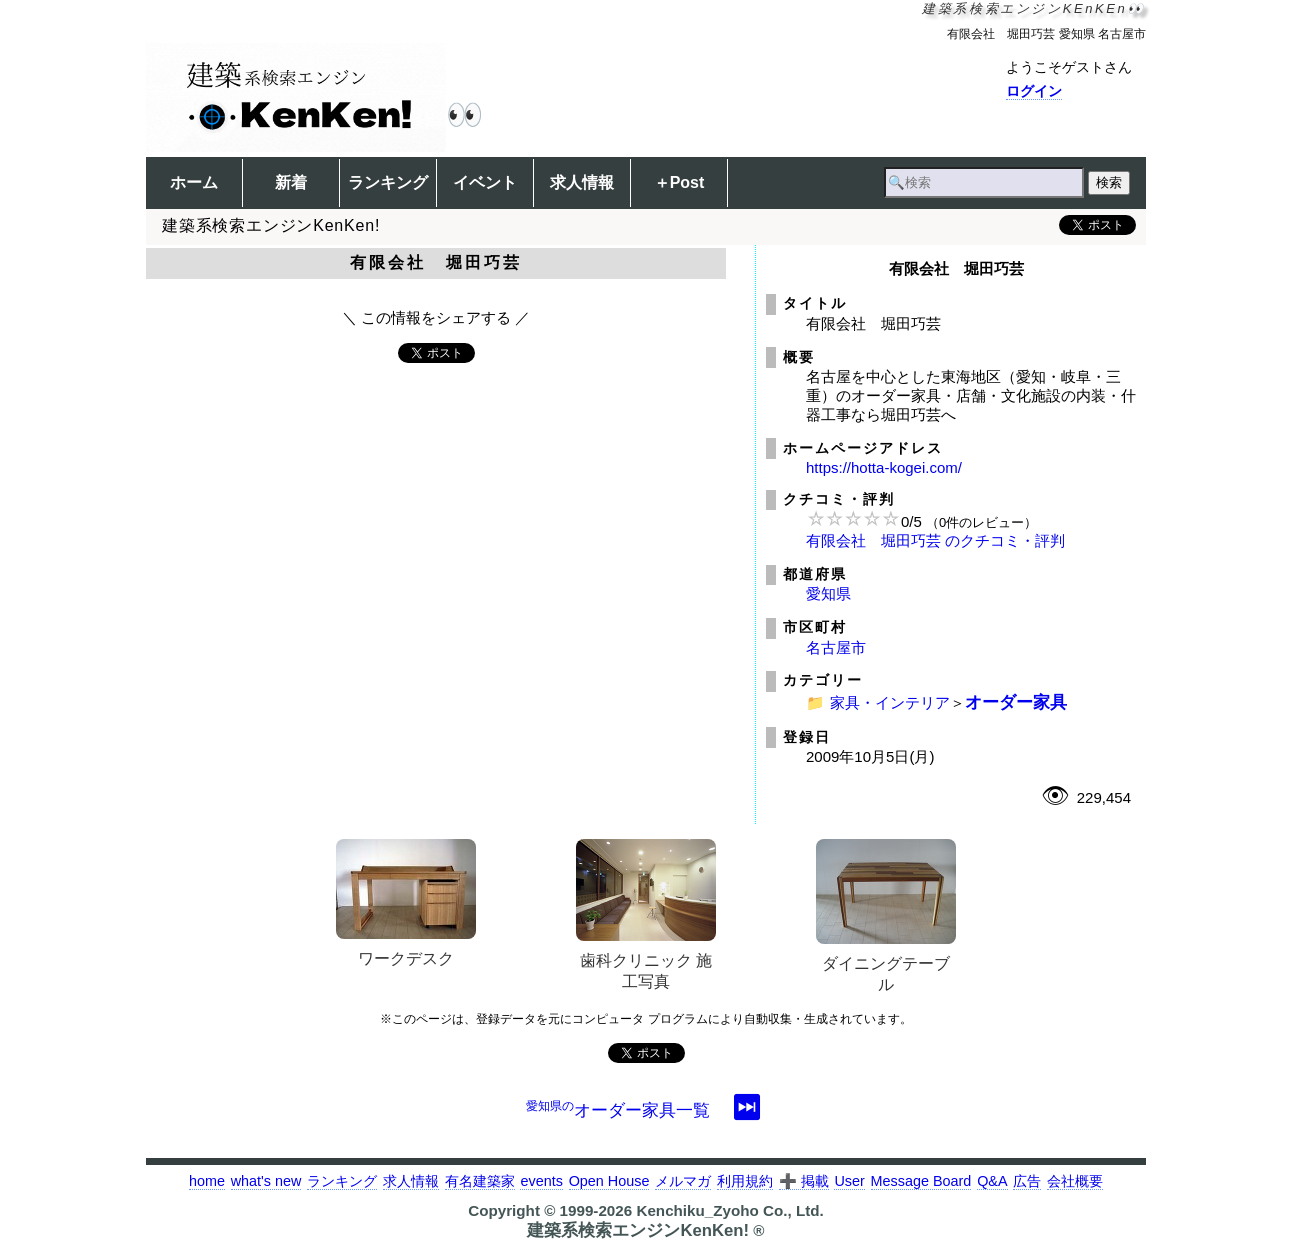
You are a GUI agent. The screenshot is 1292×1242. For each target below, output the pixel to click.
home (207, 1181)
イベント (485, 182)
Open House (609, 1181)
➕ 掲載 (804, 1181)
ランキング (388, 182)
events (541, 1181)
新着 (291, 182)
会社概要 (1075, 1181)
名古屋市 (836, 647)
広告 (1027, 1181)
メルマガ (683, 1181)
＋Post (679, 182)
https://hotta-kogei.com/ (884, 467)
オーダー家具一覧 (618, 1110)
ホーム (194, 182)
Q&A (992, 1181)
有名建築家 (480, 1181)
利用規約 (745, 1181)
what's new (266, 1181)
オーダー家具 (1016, 702)
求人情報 (582, 182)
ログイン (1034, 91)
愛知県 (828, 593)
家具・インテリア (890, 702)
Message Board (921, 1181)
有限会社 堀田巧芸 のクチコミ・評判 (935, 540)
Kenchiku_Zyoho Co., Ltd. (729, 1210)
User (849, 1181)
